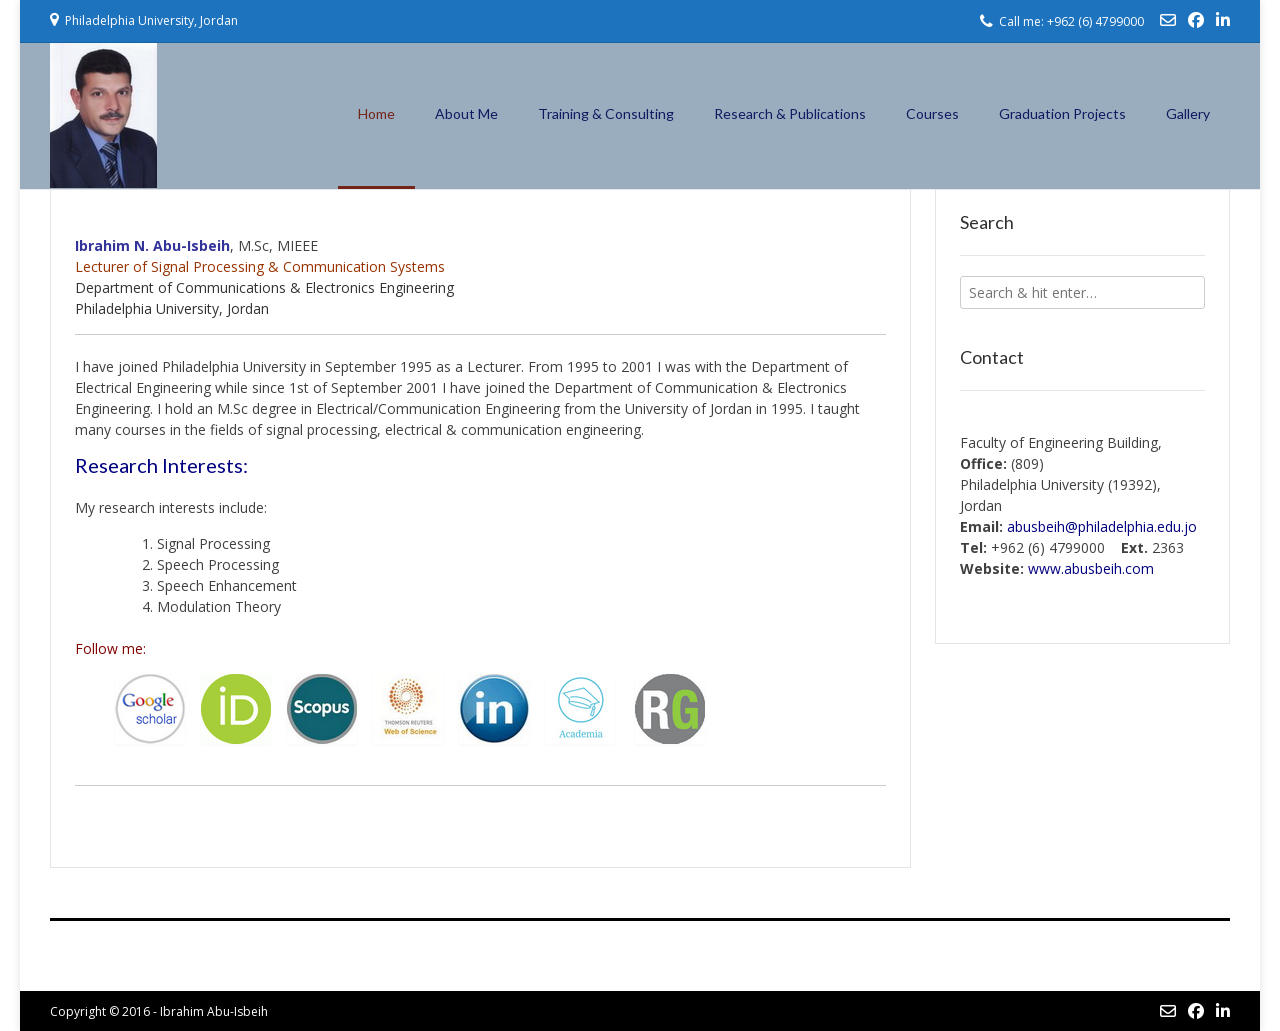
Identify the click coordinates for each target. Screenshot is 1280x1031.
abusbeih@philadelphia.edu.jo (1102, 526)
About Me (466, 113)
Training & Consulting (606, 113)
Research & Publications (790, 113)
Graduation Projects (1062, 113)
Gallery (1188, 113)
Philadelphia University (147, 308)
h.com (1091, 568)
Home (376, 113)
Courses (932, 113)
